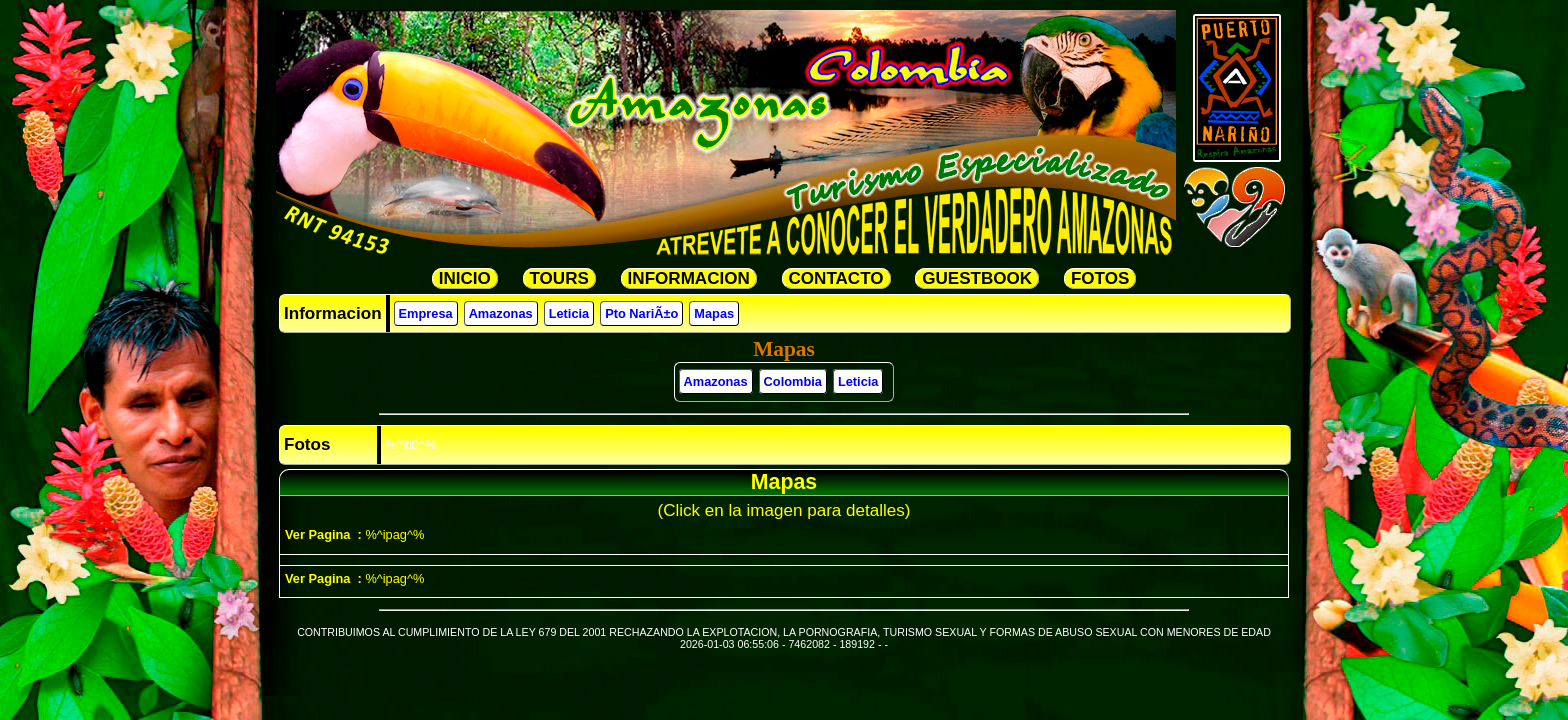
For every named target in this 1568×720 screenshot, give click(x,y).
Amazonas (501, 313)
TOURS (559, 278)
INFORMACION (689, 278)
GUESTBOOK (977, 278)
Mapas (714, 313)
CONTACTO (836, 278)
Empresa (426, 313)
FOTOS (1100, 278)
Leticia (569, 313)
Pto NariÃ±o (641, 313)
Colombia (793, 381)
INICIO (465, 278)
